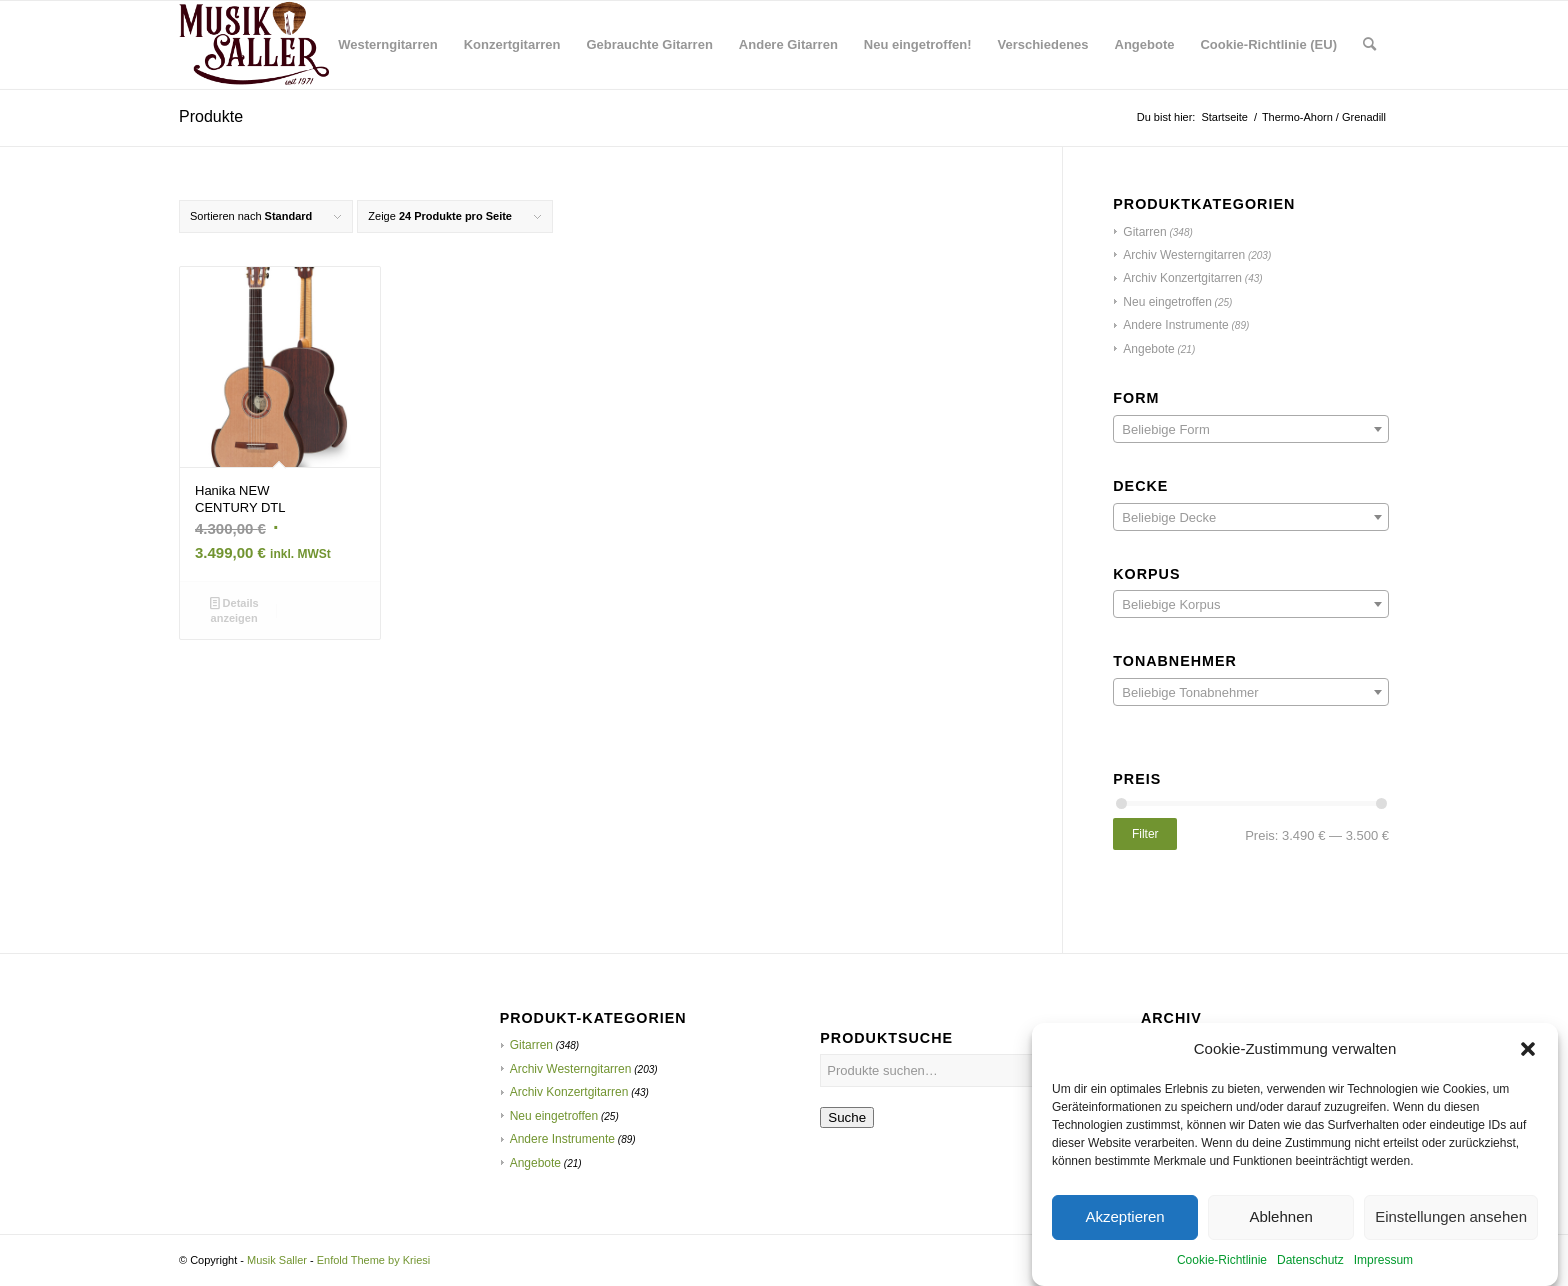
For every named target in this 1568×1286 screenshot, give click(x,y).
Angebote (1148, 349)
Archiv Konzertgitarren (1182, 278)
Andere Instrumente (1175, 325)
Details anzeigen (234, 609)
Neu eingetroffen (1167, 302)
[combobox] (1251, 429)
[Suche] (1369, 45)
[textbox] (1251, 430)
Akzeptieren (1124, 1235)
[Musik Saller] (254, 45)
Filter (1145, 834)
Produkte (211, 116)
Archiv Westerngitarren (1184, 255)
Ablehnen (1280, 1235)
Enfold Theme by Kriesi (374, 1260)
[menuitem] (387, 45)
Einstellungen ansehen (1451, 1235)
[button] (1528, 1067)
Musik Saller (277, 1260)
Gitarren (1144, 232)
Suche (847, 1117)
